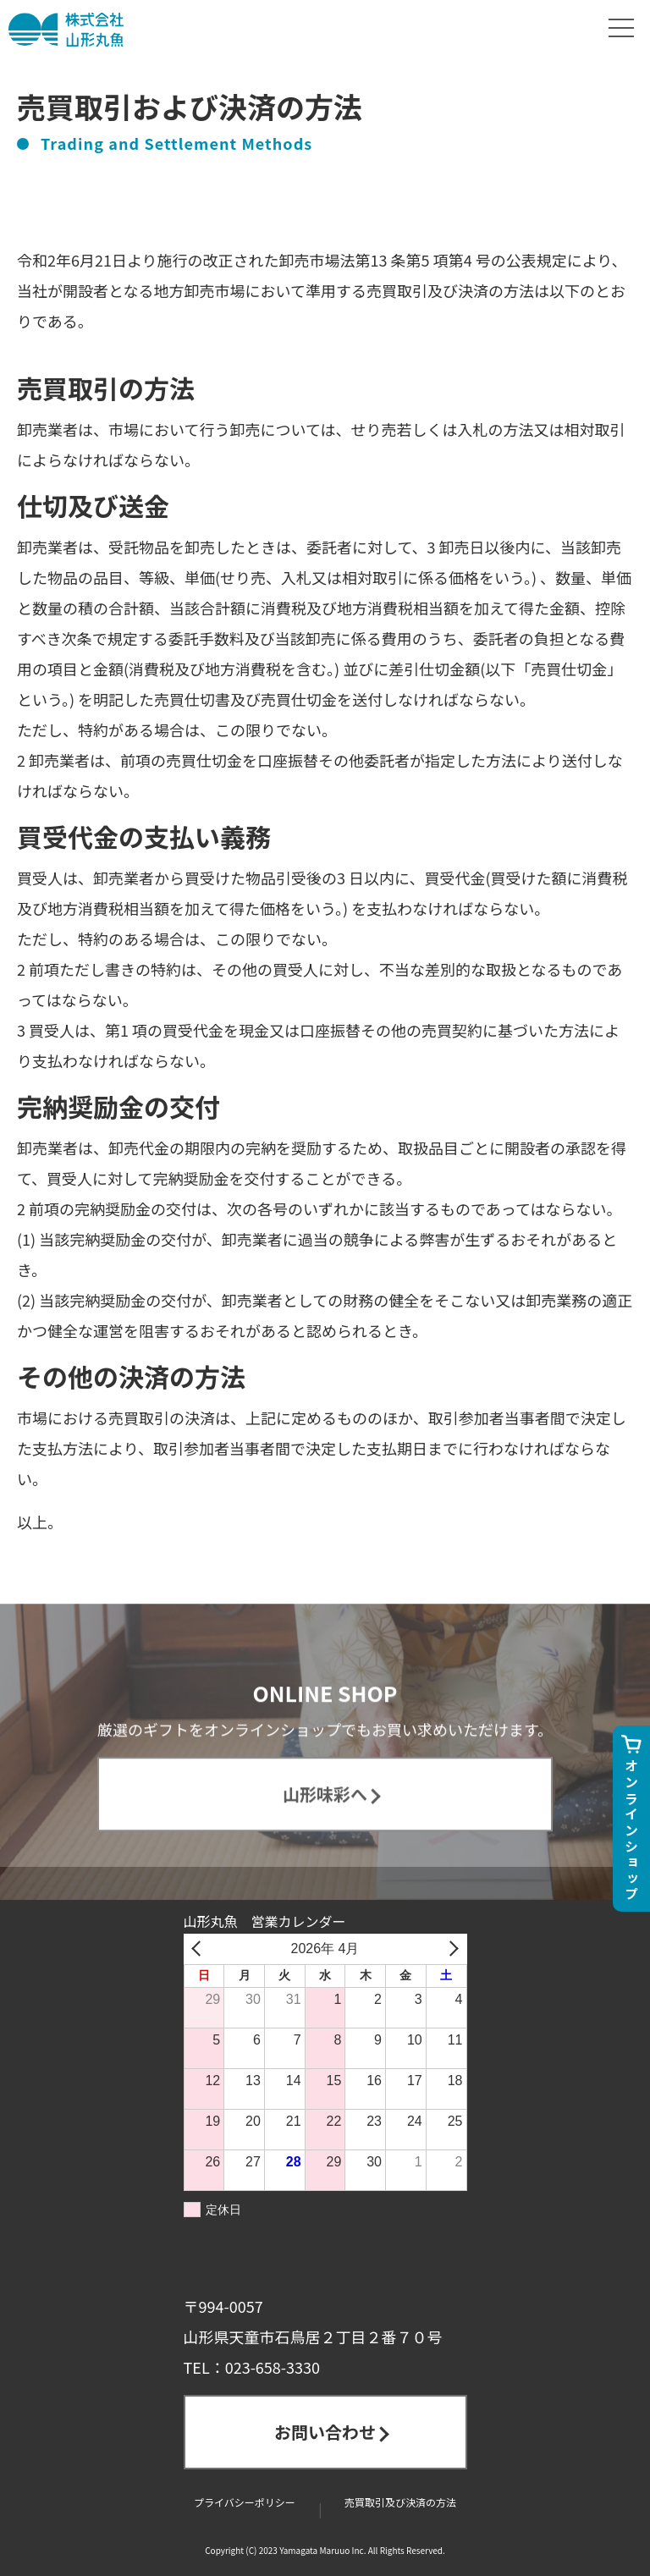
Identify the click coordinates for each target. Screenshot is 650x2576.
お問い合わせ (325, 2431)
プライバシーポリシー (244, 2502)
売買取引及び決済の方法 (400, 2502)
